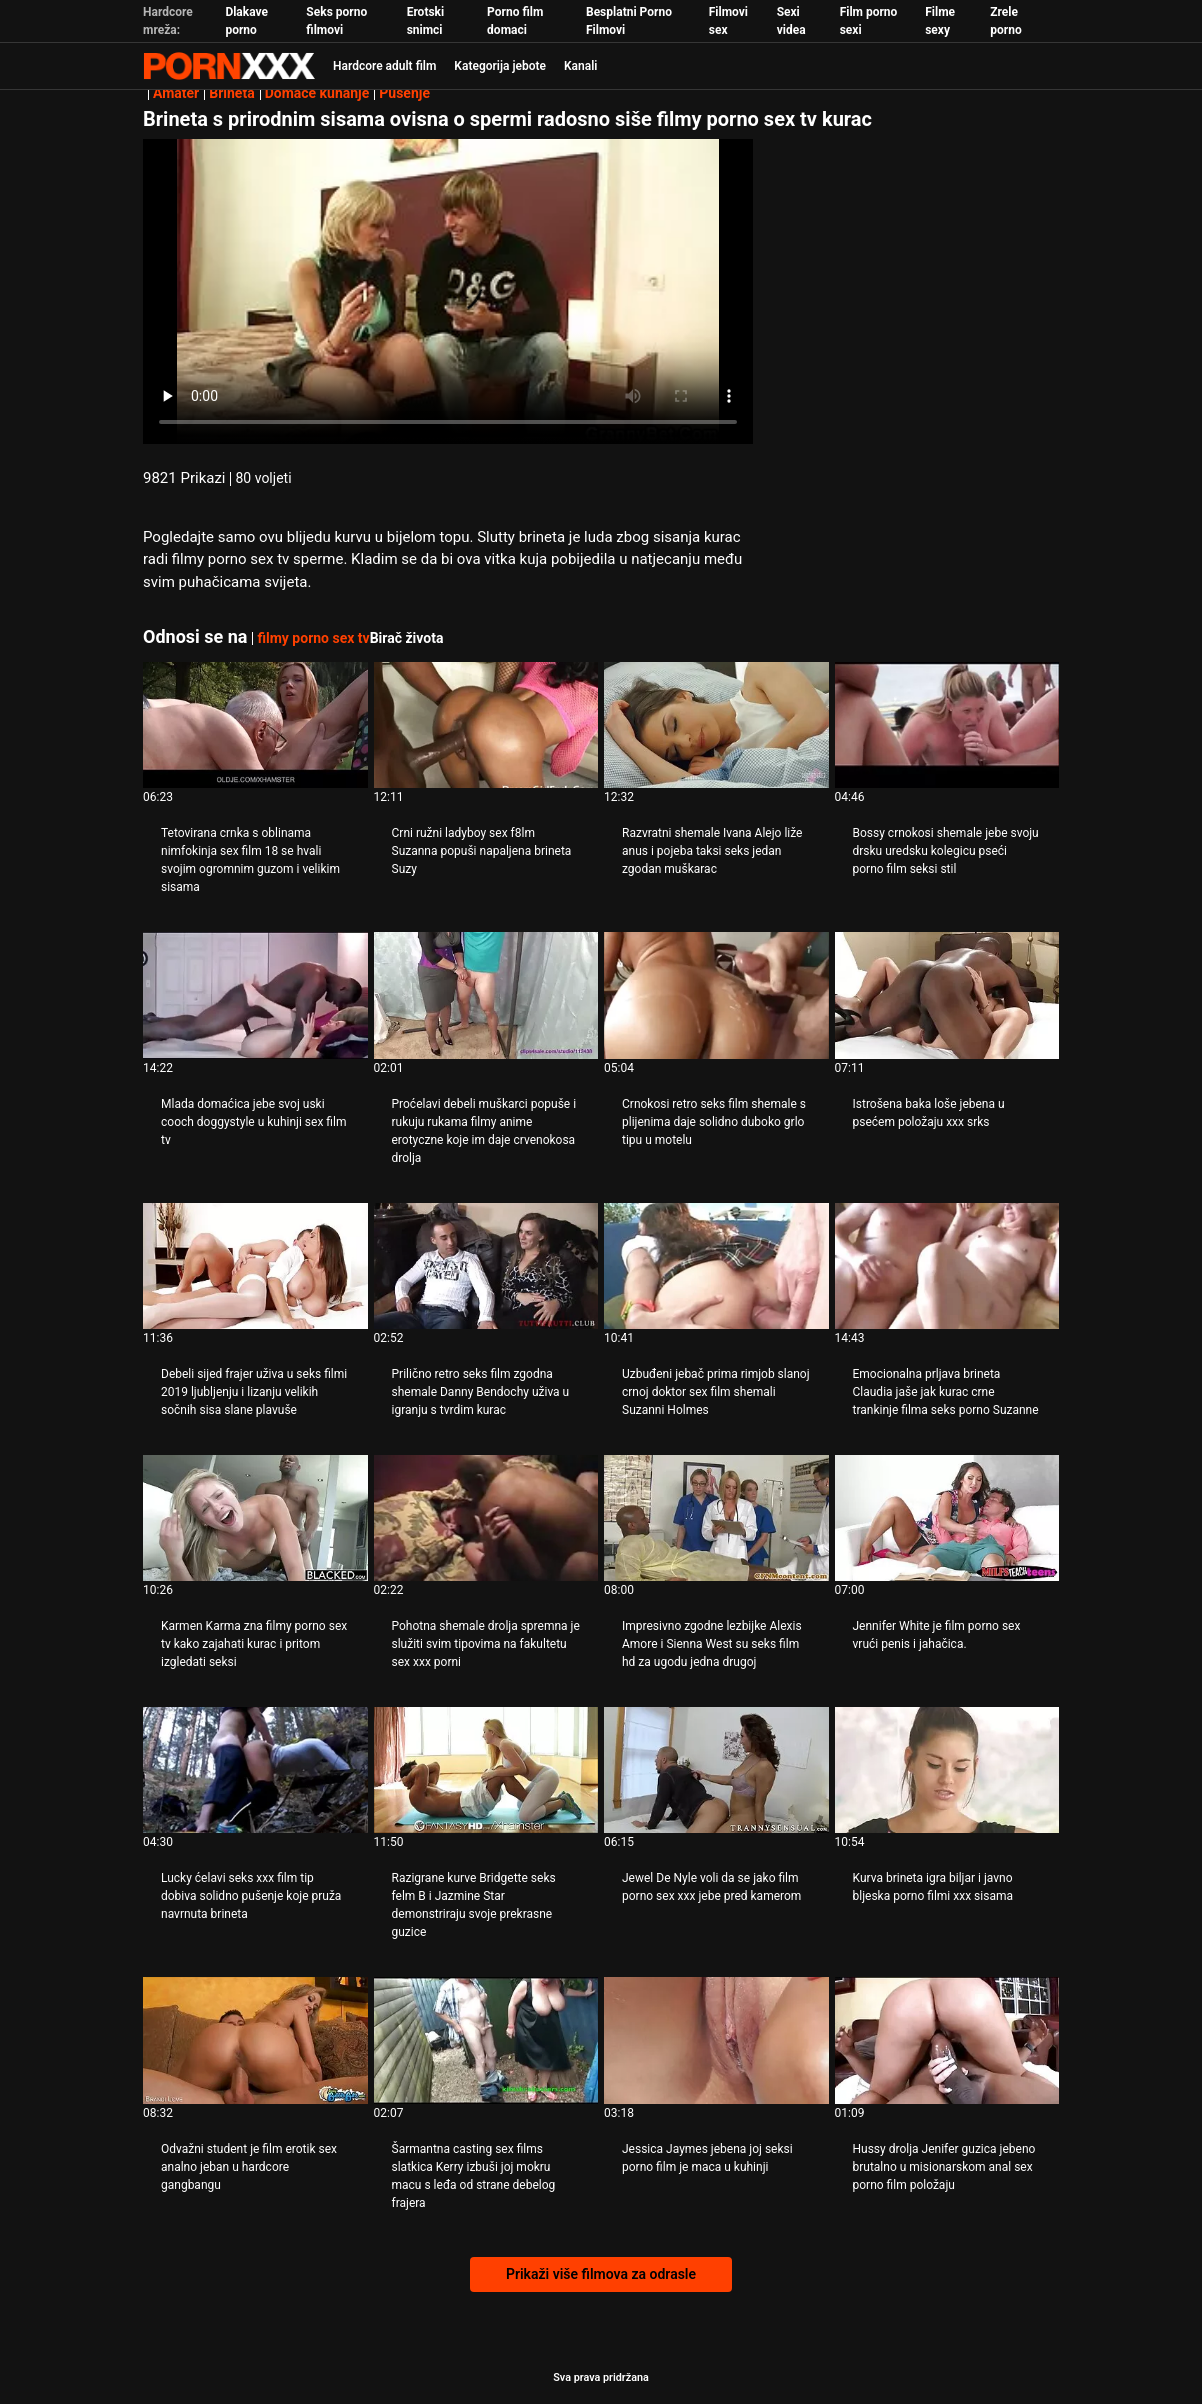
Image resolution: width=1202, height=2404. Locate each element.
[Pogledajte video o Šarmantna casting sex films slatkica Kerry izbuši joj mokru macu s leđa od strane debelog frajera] (486, 2040)
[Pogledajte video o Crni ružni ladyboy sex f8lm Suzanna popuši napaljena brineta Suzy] (486, 725)
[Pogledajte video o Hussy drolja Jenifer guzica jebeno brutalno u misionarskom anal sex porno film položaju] (947, 2040)
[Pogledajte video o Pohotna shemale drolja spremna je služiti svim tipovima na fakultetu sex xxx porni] (486, 1518)
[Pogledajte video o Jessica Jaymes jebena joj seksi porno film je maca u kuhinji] (716, 2040)
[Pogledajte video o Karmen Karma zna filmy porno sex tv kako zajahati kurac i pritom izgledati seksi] (255, 1518)
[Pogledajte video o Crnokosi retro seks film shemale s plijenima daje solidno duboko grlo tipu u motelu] (716, 995)
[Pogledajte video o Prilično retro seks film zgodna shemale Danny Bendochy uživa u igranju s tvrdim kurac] (486, 1266)
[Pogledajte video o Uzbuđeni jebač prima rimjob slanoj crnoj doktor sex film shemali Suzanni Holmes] (716, 1266)
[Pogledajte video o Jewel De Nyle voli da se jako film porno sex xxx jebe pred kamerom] (716, 1770)
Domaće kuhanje (317, 93)
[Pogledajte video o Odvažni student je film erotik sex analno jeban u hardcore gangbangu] (255, 2040)
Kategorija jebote (500, 66)
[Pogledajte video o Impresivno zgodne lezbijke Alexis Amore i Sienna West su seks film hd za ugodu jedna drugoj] (716, 1518)
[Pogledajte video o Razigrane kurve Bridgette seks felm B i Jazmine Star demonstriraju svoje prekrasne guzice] (486, 1770)
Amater (176, 93)
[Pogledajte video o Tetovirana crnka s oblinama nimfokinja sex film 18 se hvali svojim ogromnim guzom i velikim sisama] (255, 725)
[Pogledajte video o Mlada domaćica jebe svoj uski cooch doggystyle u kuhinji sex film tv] (255, 995)
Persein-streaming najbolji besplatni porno (229, 66)
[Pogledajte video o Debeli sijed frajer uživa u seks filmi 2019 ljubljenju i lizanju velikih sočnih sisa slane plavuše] (255, 1266)
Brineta (231, 93)
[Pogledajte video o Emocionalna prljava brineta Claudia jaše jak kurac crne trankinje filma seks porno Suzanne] (947, 1266)
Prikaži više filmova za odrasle (601, 2274)
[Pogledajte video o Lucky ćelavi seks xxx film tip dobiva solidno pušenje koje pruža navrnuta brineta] (255, 1770)
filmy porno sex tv (313, 638)
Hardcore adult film (384, 66)
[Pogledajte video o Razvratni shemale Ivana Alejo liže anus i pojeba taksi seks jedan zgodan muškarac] (716, 725)
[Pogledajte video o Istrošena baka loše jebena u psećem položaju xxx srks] (947, 995)
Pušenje (404, 93)
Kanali (580, 66)
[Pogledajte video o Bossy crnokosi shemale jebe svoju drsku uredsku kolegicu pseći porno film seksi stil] (947, 725)
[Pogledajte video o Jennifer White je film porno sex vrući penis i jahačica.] (947, 1518)
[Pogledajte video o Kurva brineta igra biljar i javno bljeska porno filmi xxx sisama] (947, 1770)
